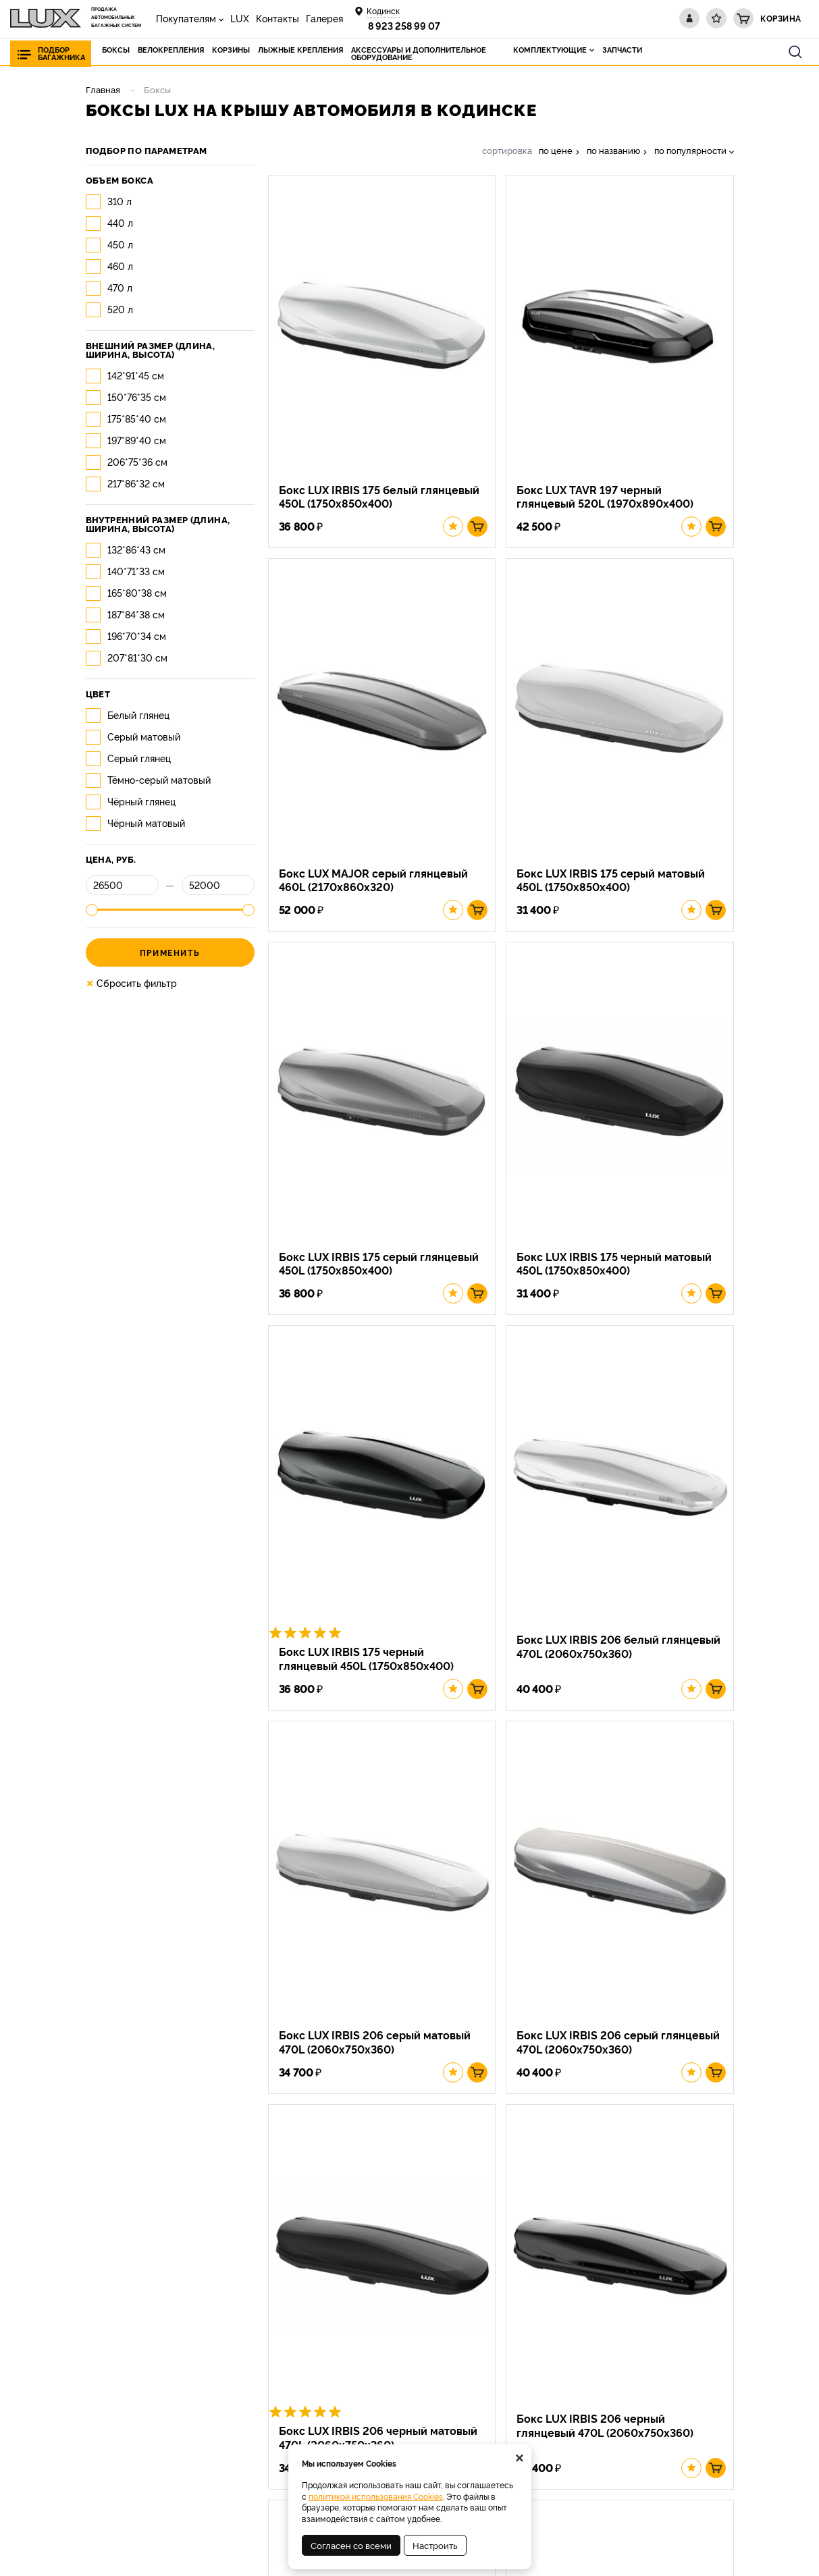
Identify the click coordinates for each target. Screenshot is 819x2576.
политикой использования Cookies (376, 2496)
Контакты (277, 17)
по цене (556, 150)
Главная (103, 89)
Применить (170, 952)
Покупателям (186, 17)
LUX (239, 17)
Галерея (324, 17)
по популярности (690, 150)
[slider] (92, 910)
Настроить (435, 2545)
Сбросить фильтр (131, 983)
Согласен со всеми (351, 2545)
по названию (613, 150)
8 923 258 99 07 (404, 25)
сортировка (507, 150)
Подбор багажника (61, 53)
